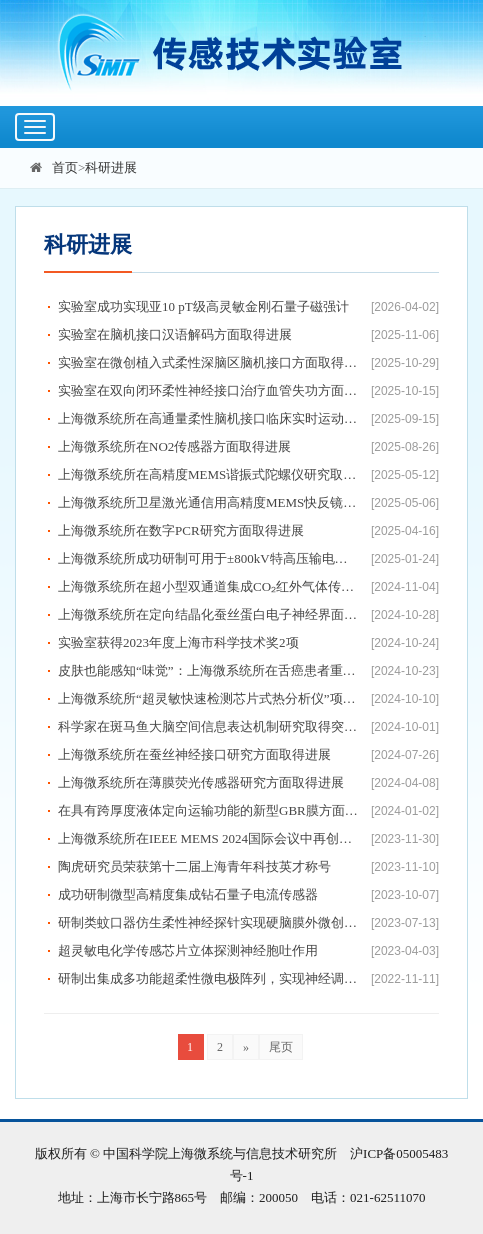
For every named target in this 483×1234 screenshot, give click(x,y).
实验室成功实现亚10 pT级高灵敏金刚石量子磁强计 (203, 306)
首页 (65, 167)
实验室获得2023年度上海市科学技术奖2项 (178, 642)
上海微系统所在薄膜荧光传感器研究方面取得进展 (201, 782)
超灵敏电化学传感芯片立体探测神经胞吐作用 (188, 950)
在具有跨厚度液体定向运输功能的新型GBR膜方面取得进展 (209, 810)
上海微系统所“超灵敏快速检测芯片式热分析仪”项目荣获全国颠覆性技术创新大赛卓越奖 (209, 698)
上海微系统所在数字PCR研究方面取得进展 (181, 530)
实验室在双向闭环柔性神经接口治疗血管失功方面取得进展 (209, 390)
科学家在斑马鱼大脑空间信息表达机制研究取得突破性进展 (209, 726)
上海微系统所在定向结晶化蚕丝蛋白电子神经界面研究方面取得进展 (209, 614)
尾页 (281, 1047)
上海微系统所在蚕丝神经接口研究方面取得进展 (194, 754)
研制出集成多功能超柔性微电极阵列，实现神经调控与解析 (209, 978)
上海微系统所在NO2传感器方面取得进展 (174, 446)
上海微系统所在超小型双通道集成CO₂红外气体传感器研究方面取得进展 (209, 586)
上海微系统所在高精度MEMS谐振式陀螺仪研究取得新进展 (209, 474)
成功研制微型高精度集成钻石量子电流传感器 (188, 894)
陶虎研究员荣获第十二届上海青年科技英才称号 (194, 866)
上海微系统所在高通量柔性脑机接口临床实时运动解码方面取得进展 (209, 418)
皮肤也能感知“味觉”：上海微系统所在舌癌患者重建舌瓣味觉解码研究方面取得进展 (209, 670)
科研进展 (111, 167)
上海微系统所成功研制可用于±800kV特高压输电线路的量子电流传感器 (209, 558)
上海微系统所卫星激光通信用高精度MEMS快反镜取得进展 (209, 502)
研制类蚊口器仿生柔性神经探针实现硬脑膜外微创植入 (209, 922)
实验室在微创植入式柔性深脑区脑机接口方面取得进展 (209, 362)
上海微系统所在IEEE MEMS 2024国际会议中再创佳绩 (209, 838)
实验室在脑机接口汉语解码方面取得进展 (175, 334)
